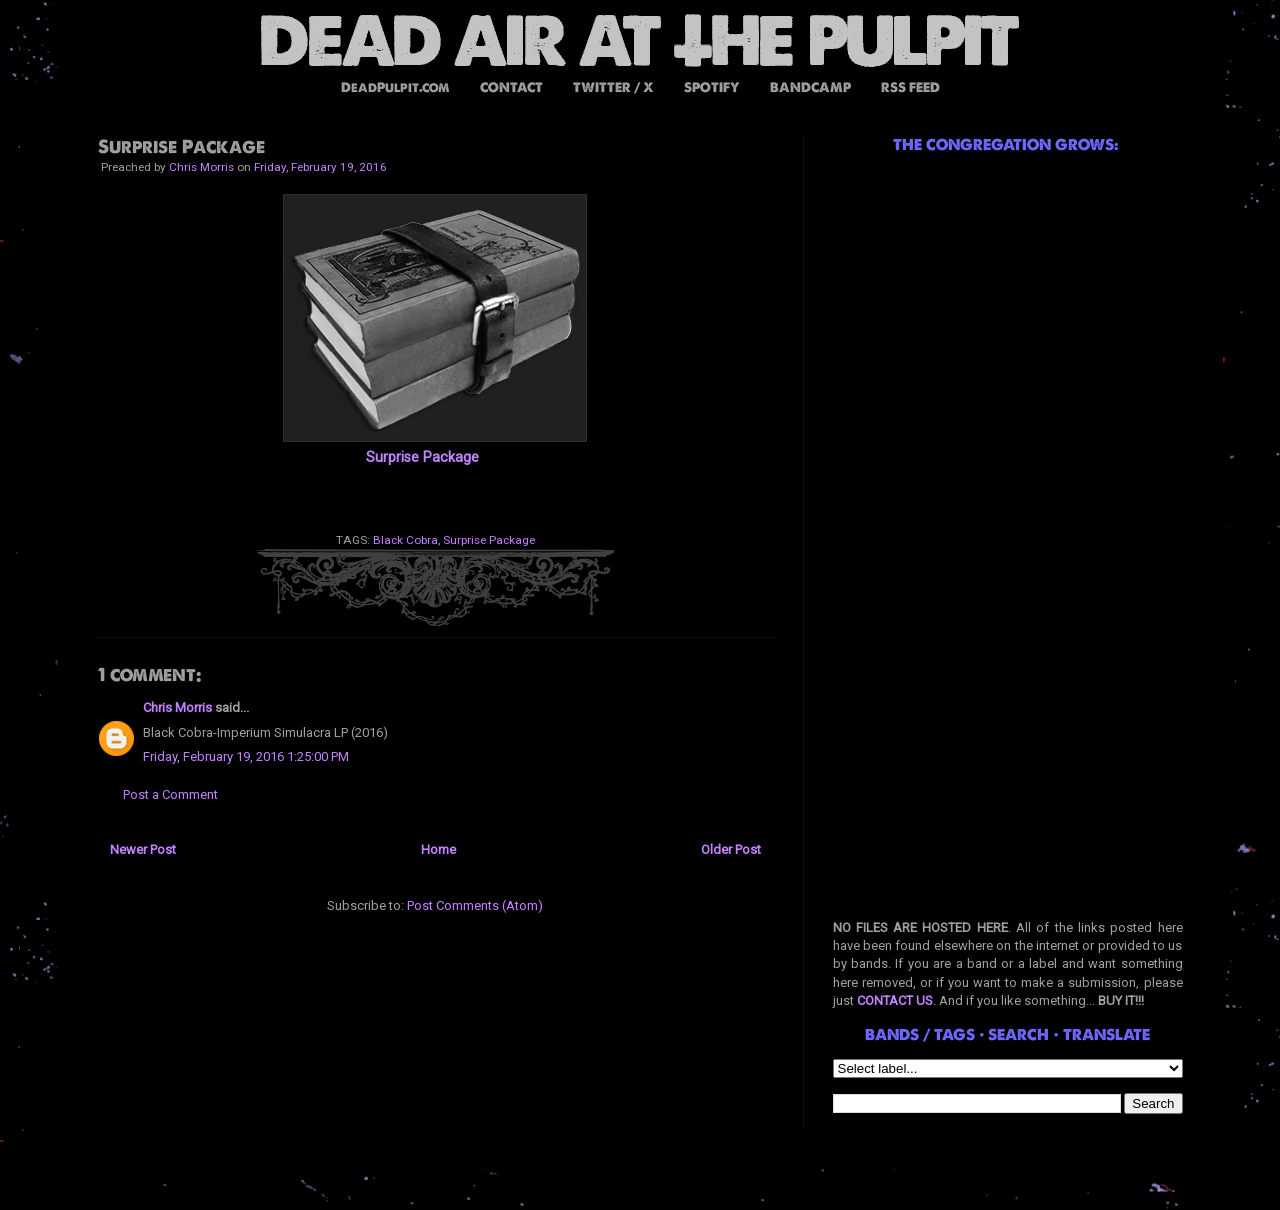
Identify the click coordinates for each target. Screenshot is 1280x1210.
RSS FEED (910, 87)
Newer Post (143, 849)
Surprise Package (422, 457)
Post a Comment (170, 794)
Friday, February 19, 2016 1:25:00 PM (246, 756)
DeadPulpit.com (395, 87)
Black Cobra (405, 540)
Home (438, 849)
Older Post (731, 849)
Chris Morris (177, 707)
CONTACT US (895, 1000)
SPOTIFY (712, 87)
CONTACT (511, 87)
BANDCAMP (810, 87)
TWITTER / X (613, 87)
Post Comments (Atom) (475, 905)
